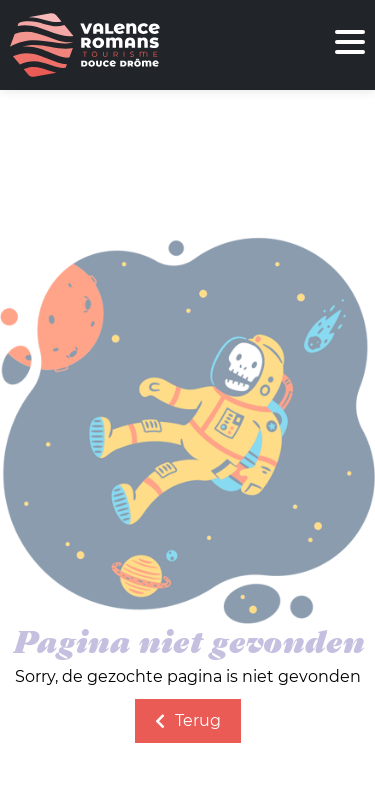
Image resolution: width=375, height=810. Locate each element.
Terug (188, 720)
